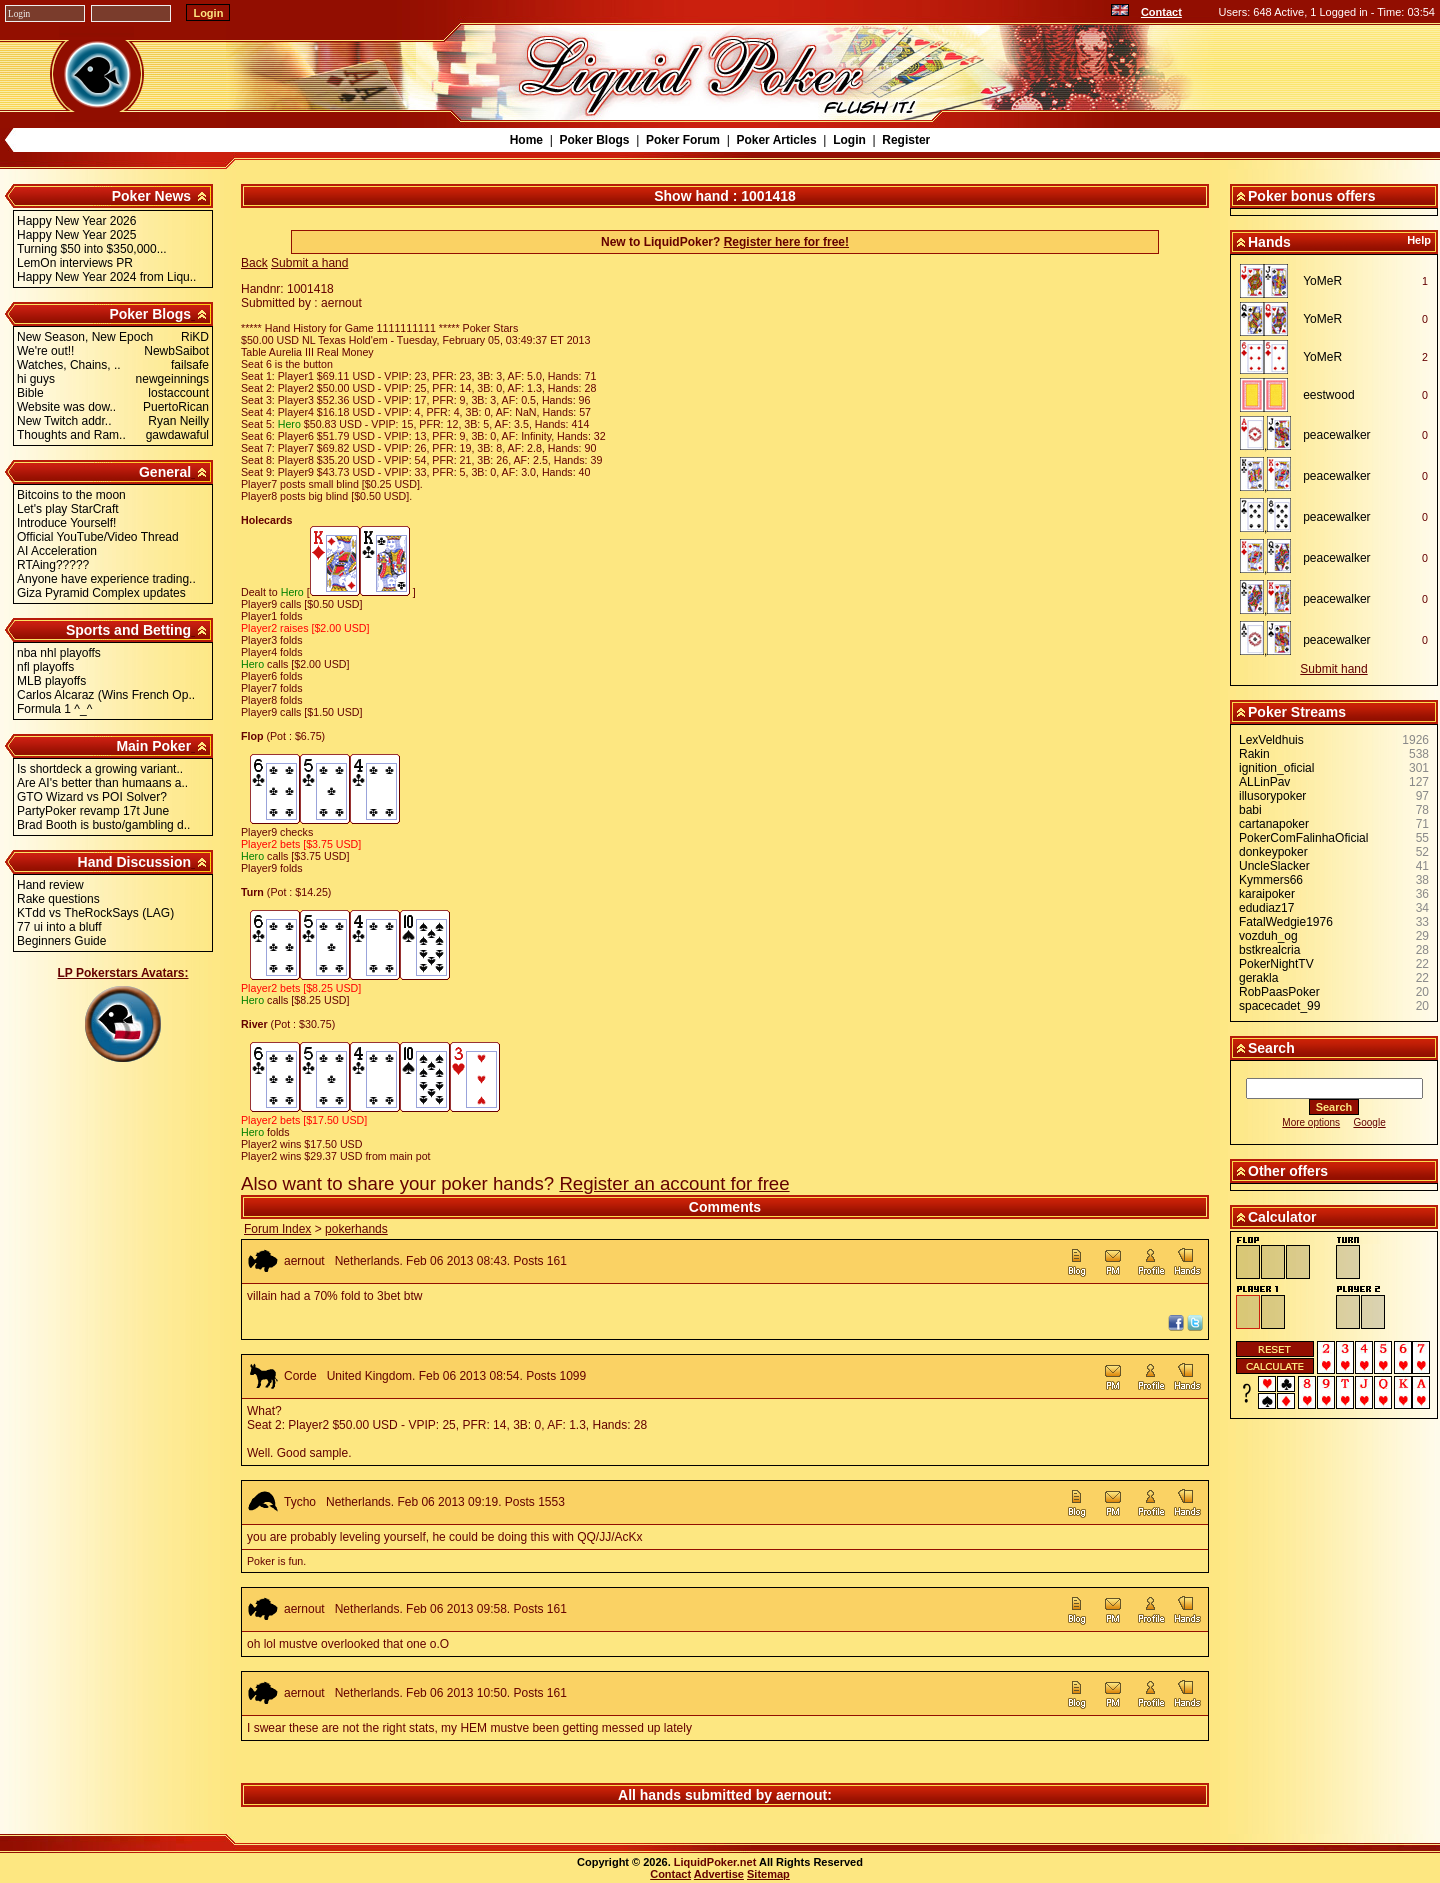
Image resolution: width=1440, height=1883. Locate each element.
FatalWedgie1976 (1286, 922)
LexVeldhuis (1271, 740)
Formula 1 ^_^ (54, 709)
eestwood (1328, 395)
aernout (304, 1261)
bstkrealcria (1269, 950)
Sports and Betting (128, 630)
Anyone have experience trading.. (106, 579)
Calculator (1282, 1217)
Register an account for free (674, 1183)
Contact (1161, 12)
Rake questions (58, 899)
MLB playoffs (51, 681)
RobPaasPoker (1279, 992)
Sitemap (768, 1874)
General (165, 472)
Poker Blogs (594, 140)
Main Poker (153, 746)
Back (254, 263)
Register (906, 140)
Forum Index (277, 1229)
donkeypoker (1273, 852)
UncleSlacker (1274, 866)
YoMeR (1322, 281)
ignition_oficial (1276, 768)
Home (526, 140)
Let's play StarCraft (68, 509)
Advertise (719, 1874)
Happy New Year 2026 (76, 221)
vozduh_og (1268, 936)
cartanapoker (1274, 824)
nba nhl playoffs (59, 653)
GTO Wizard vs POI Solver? (92, 797)
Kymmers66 (1271, 880)
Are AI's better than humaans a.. (102, 783)
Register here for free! (786, 242)
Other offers (1288, 1171)
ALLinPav (1264, 782)
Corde (300, 1376)
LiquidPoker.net (715, 1862)
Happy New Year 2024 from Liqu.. (106, 277)
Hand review (50, 885)
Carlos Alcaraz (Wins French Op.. (106, 695)
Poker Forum (683, 140)
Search (1271, 1048)
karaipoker (1267, 894)
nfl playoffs (45, 667)
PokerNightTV (1276, 964)
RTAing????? (53, 565)
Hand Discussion (135, 862)
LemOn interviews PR (75, 263)
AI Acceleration (57, 551)
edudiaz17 (1266, 908)
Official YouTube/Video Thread (98, 537)
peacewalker (1336, 435)
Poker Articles (776, 140)
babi (1250, 810)
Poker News (151, 196)
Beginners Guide (61, 941)
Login (849, 140)
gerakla (1258, 978)
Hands (1269, 242)
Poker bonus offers (1312, 196)
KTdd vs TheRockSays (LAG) (95, 913)
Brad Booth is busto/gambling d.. (103, 825)
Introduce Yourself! (66, 523)
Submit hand (1333, 669)
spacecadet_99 (1279, 1006)
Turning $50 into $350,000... (92, 249)
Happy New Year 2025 (76, 235)
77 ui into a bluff (59, 927)
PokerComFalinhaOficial (1303, 838)
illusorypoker (1272, 796)
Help (1419, 240)
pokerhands (356, 1229)
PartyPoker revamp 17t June (93, 811)
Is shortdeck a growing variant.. (100, 769)
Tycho (300, 1502)
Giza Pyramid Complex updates (101, 593)
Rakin (1254, 754)
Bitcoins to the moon (71, 495)
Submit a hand (309, 263)
